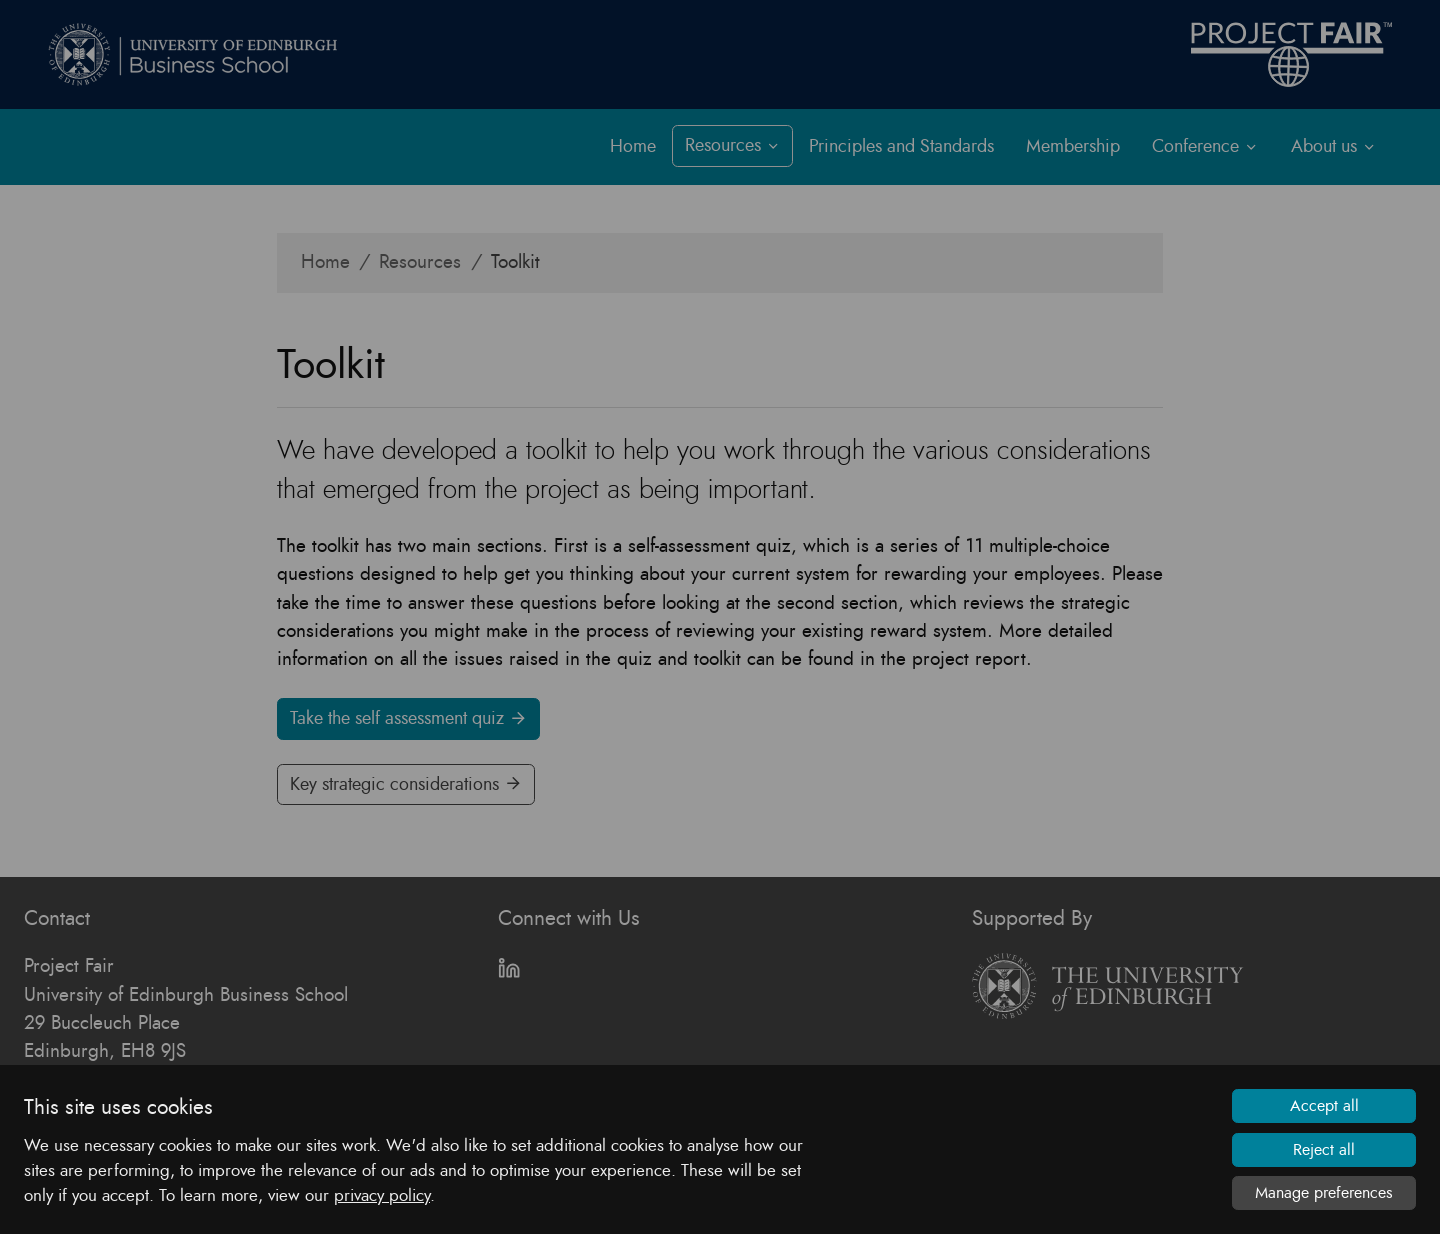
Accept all (1324, 1106)
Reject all (1324, 1150)
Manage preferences (1324, 1193)
